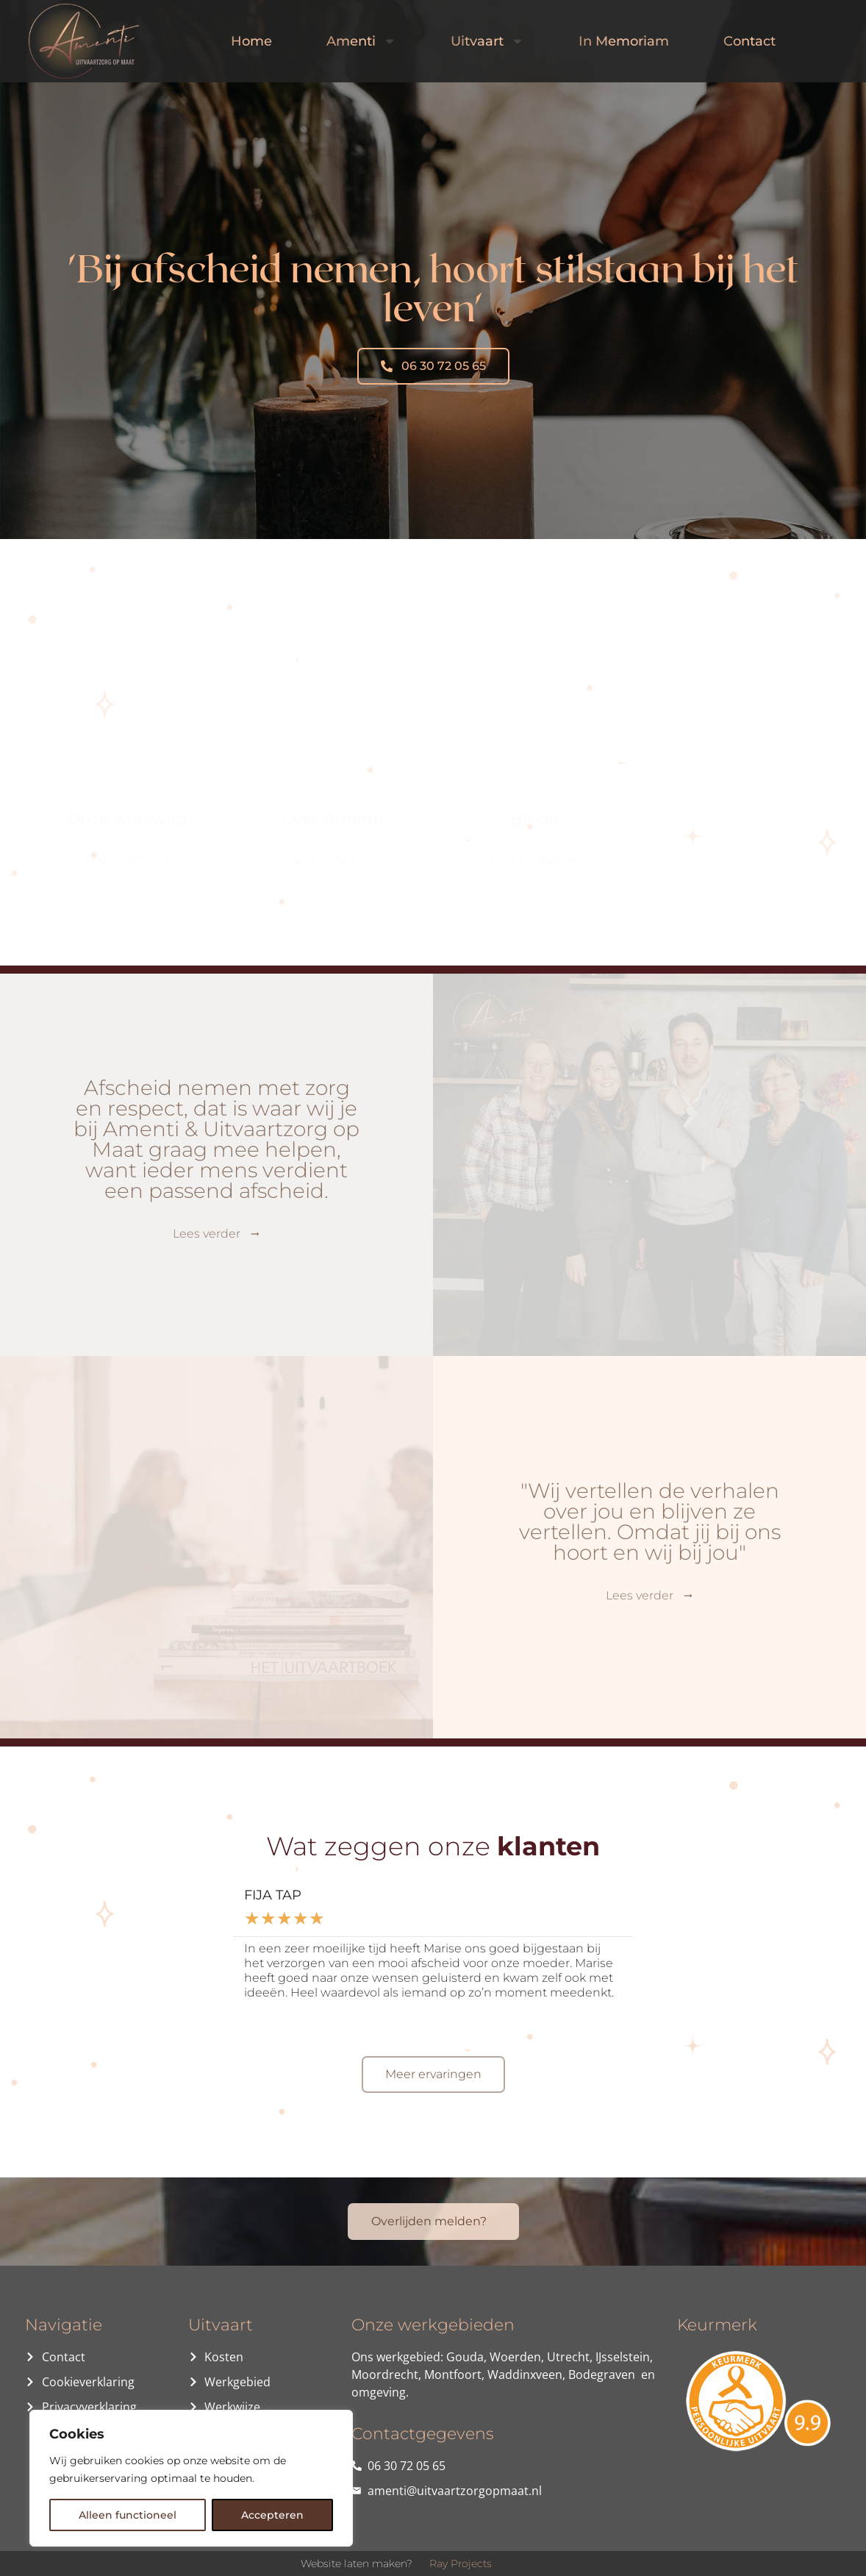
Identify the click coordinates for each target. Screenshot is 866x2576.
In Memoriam (624, 41)
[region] (191, 2478)
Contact (749, 41)
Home (251, 41)
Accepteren (272, 2515)
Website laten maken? (356, 2563)
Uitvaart (487, 41)
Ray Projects (460, 2563)
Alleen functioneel (127, 2515)
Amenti (361, 41)
